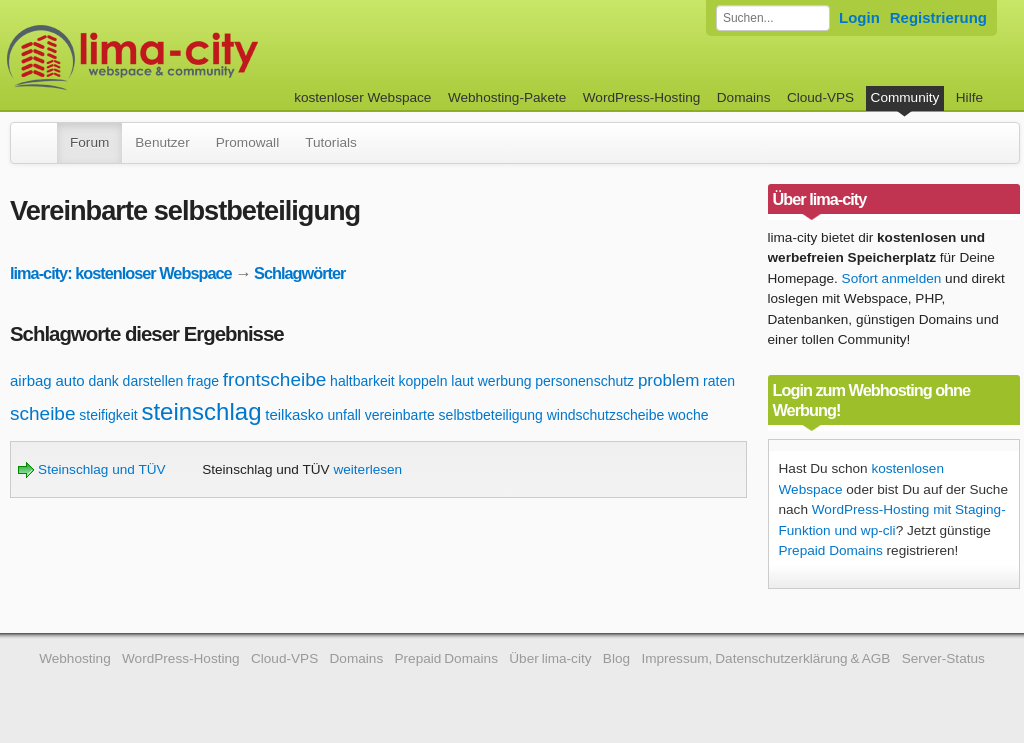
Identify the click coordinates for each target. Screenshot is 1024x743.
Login (859, 17)
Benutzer (162, 142)
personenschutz (584, 381)
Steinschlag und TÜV (91, 469)
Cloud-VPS (820, 97)
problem (668, 380)
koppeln (422, 381)
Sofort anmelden (892, 278)
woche (688, 415)
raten (719, 381)
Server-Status (943, 658)
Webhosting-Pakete (507, 97)
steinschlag (201, 411)
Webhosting (75, 658)
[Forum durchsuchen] (773, 18)
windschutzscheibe (606, 415)
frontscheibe (275, 379)
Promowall (247, 142)
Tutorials (331, 142)
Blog (616, 658)
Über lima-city (550, 658)
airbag (31, 380)
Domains (744, 97)
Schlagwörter (299, 273)
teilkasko (294, 414)
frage (203, 381)
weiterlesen (367, 469)
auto (69, 380)
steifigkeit (108, 415)
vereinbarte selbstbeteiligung (454, 415)
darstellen (153, 381)
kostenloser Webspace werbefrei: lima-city (207, 57)
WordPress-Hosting (642, 97)
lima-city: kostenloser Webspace (121, 273)
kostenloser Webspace (362, 97)
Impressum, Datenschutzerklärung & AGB (765, 658)
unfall (343, 415)
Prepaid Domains (831, 550)
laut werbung (491, 381)
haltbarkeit (362, 381)
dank (103, 381)
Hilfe (969, 97)
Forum (89, 142)
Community (905, 97)
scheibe (43, 413)
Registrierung (938, 17)
